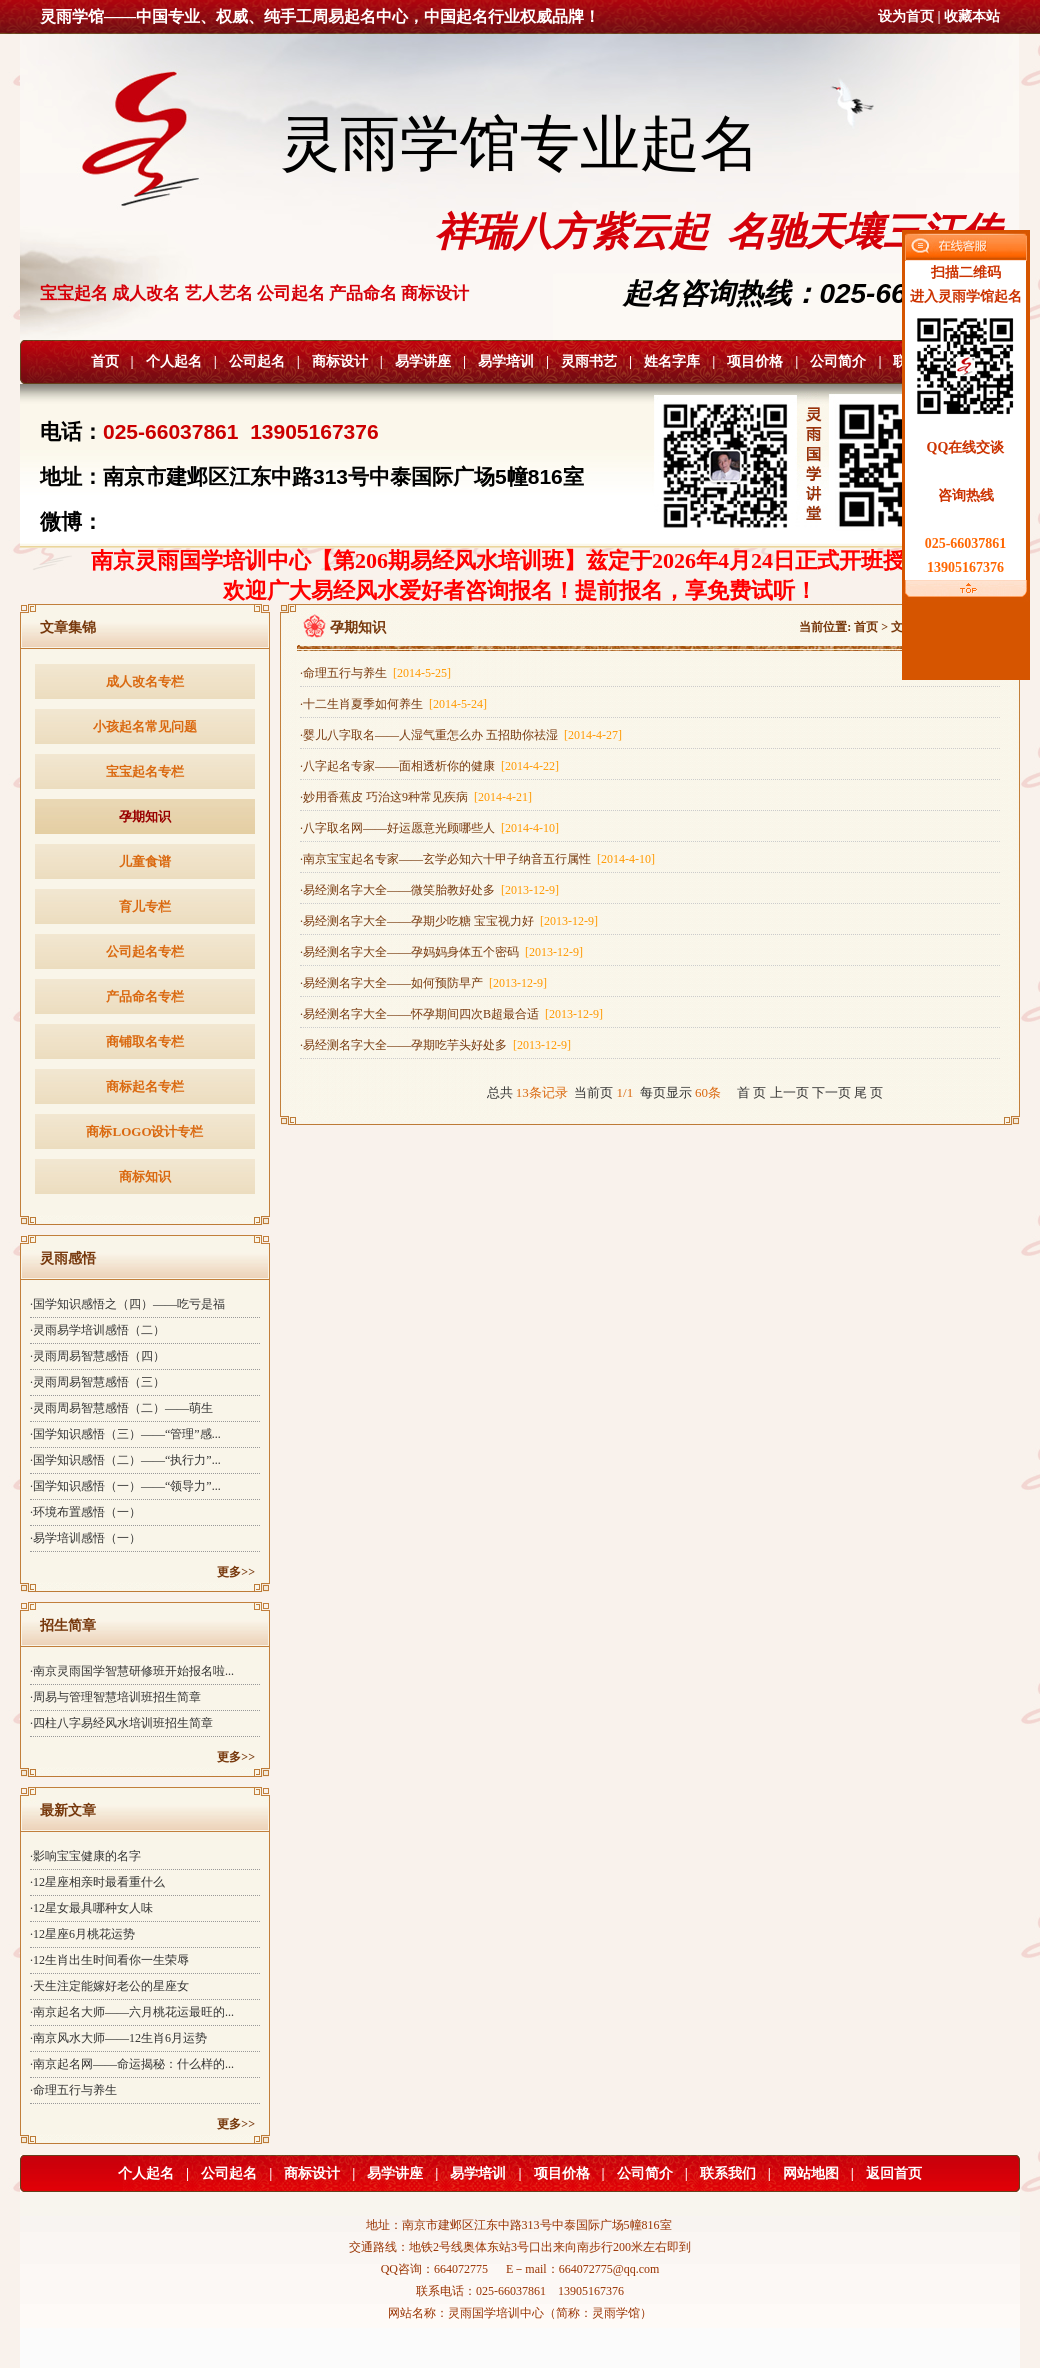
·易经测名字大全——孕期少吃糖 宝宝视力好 (449, 921)
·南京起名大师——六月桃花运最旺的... (132, 2012)
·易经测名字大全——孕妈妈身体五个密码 (441, 952)
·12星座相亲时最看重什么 (97, 1882)
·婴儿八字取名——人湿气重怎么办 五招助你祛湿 (461, 735)
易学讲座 (423, 361)
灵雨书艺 (589, 361)
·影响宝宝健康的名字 (85, 1856)
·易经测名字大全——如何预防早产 (423, 983)
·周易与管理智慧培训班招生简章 (115, 1697)
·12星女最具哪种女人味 (91, 1908)
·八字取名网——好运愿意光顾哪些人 (429, 828)
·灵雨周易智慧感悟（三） (97, 1382)
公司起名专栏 (145, 951)
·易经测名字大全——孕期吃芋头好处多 (435, 1045)
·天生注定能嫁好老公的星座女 (109, 1986)
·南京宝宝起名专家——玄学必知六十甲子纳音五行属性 (477, 859)
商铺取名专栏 (145, 1041)
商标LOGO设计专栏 (144, 1131)
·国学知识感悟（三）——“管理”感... (125, 1434)
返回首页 (894, 2173)
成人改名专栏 (145, 681)
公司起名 (257, 361)
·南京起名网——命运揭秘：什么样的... (132, 2064)
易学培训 (506, 361)
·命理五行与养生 (73, 2090)
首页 (105, 361)
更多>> (236, 1572)
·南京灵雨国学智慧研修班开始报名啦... (132, 1671)
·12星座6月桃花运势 (82, 1934)
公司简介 (838, 361)
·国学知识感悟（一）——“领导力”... (125, 1486)
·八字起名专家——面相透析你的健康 (429, 766)
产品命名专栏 (145, 996)
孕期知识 (145, 816)
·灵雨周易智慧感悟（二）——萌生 (121, 1408)
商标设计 (340, 361)
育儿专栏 (145, 906)
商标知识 (145, 1176)
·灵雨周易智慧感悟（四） (97, 1356)
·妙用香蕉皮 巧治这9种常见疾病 (416, 797)
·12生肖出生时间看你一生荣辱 (109, 1960)
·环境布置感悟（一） (85, 1512)
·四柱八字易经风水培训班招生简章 (121, 1723)
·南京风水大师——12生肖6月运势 (118, 2038)
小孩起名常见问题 (145, 726)
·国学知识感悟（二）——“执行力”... (125, 1460)
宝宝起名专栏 (145, 771)
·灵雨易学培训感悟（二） (97, 1330)
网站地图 (811, 2173)
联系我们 (728, 2173)
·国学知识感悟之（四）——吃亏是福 (127, 1304)
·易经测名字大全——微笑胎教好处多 (429, 890)
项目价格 (755, 361)
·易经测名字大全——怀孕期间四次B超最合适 (451, 1014)
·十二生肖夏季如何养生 (393, 704)
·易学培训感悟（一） (85, 1538)
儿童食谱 (145, 861)
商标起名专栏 (145, 1086)
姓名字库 (672, 361)
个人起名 (174, 361)
